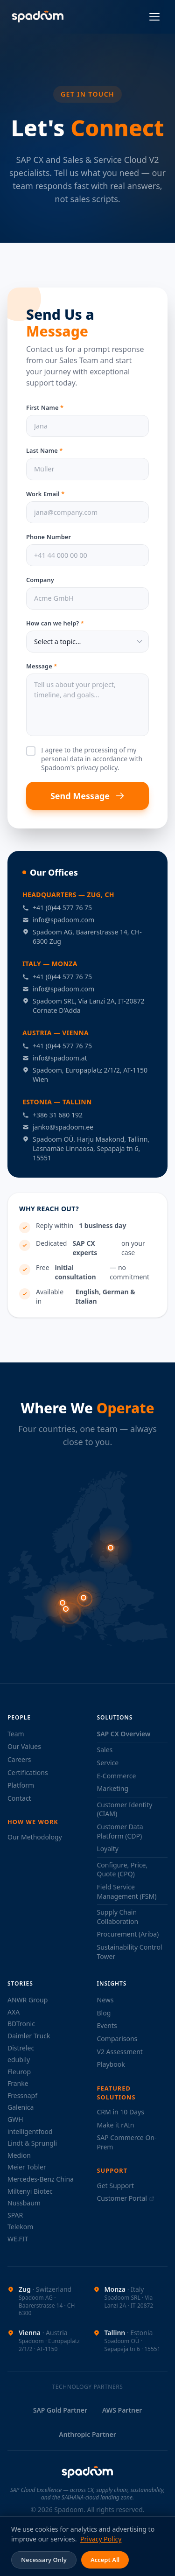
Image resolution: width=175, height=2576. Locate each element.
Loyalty (108, 1848)
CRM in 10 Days (120, 2111)
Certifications (27, 1772)
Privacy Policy (100, 2538)
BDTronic (21, 2023)
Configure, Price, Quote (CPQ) (122, 1869)
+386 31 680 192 (52, 1114)
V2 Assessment (120, 2051)
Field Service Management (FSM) (127, 1891)
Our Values (24, 1746)
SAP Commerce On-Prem (127, 2142)
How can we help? (55, 623)
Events (107, 2025)
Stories (20, 1983)
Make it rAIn (115, 2124)
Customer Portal (125, 2198)
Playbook (111, 2064)
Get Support (115, 2185)
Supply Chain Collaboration (118, 1917)
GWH (15, 2119)
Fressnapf (22, 2095)
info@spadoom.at (54, 1057)
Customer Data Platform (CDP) (120, 1831)
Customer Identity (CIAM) (125, 1809)
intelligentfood (30, 2131)
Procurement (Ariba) (128, 1934)
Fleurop (19, 2071)
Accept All (105, 2559)
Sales (105, 1749)
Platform (20, 1785)
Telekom (20, 2226)
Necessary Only (44, 2559)
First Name (44, 410)
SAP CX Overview (124, 1733)
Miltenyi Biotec (30, 2191)
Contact (19, 1798)
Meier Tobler (26, 2166)
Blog (104, 2012)
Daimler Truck (28, 2035)
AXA (13, 2011)
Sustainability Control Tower (129, 1952)
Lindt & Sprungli (32, 2143)
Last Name (44, 456)
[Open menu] (154, 16)
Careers (19, 1759)
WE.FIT (17, 2238)
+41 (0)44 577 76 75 (57, 907)
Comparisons (117, 2038)
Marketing (113, 1788)
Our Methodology (34, 1836)
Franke (17, 2083)
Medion (19, 2155)
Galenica (20, 2107)
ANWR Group (27, 1999)
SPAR (15, 2215)
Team (15, 1733)
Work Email (45, 496)
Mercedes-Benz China (40, 2179)
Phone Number (48, 542)
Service (108, 1762)
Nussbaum (24, 2202)
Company (40, 580)
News (105, 1999)
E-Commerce (116, 1775)
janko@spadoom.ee (57, 1127)
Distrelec (20, 2047)
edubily (18, 2059)
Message (41, 666)
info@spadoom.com (58, 919)
